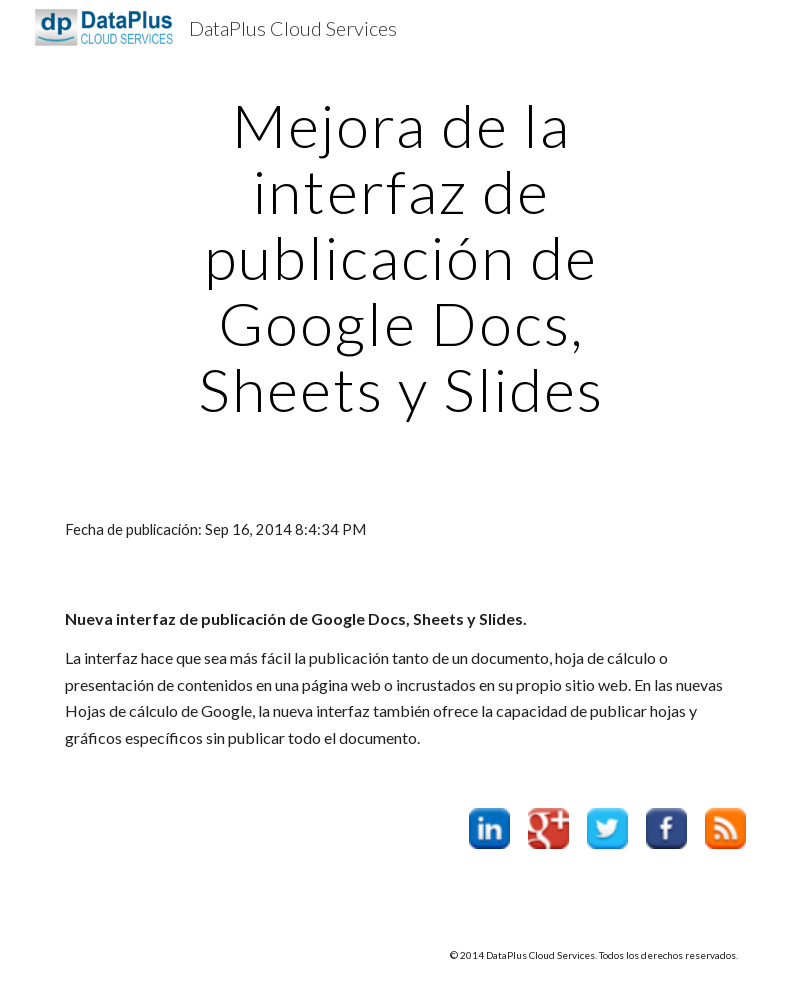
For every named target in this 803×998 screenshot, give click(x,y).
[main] (402, 257)
